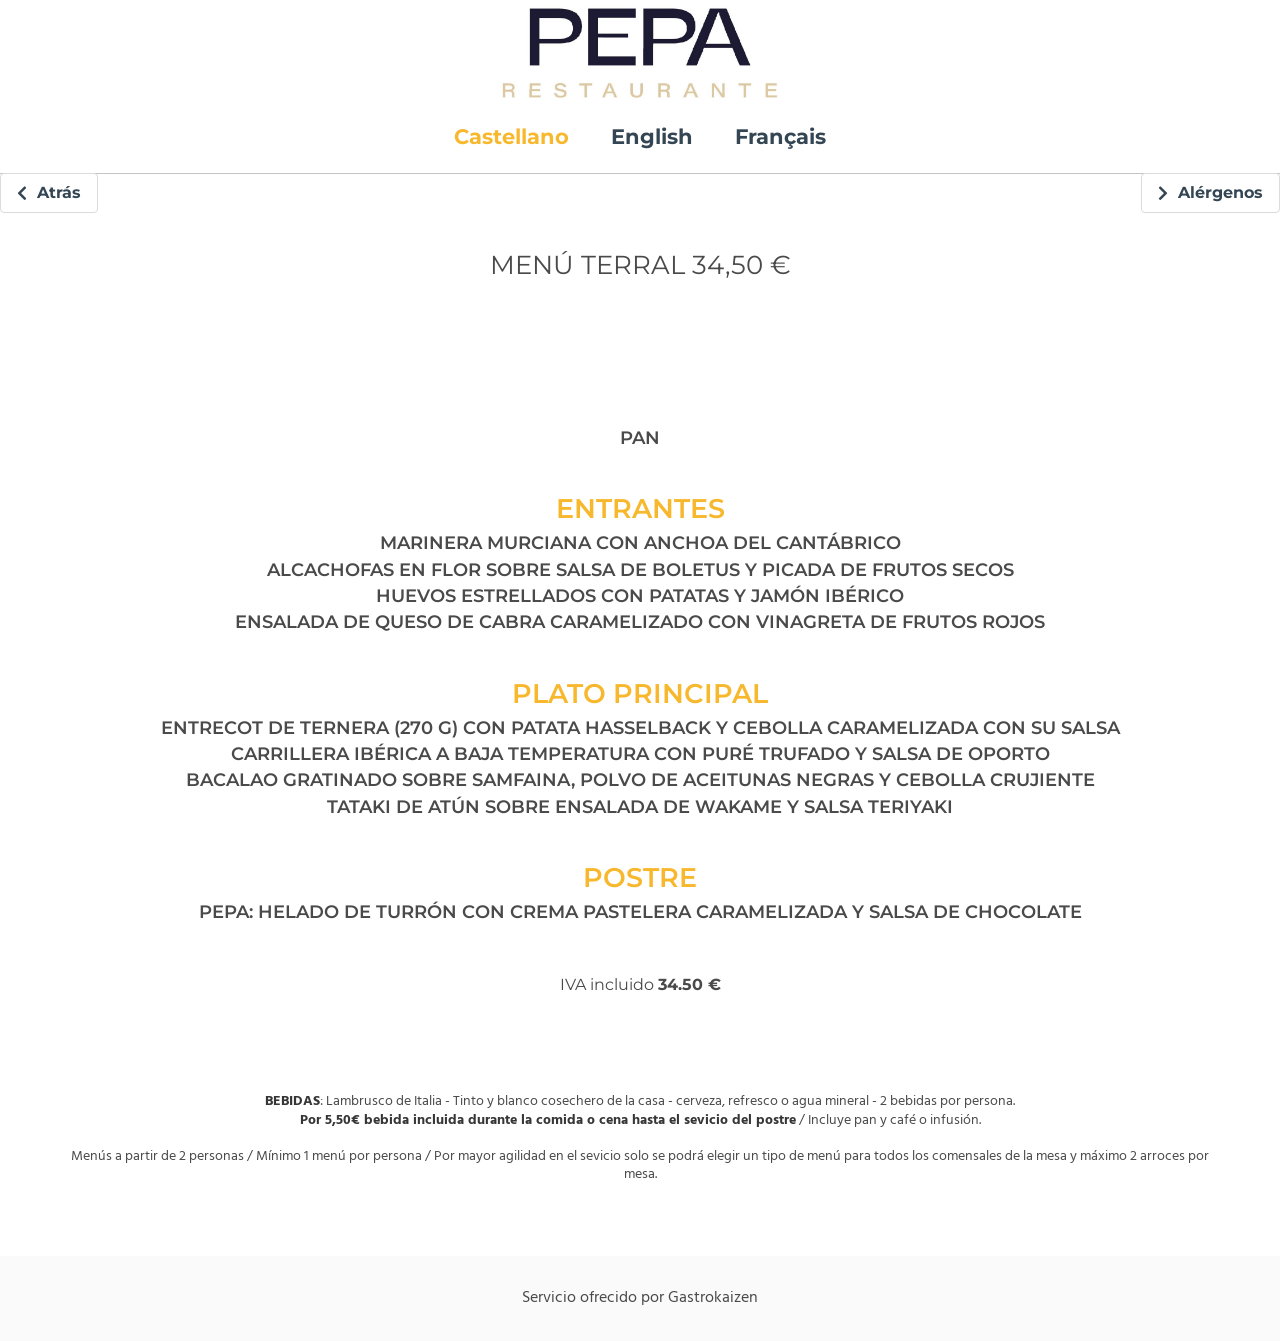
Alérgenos (1210, 192)
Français (780, 136)
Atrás (49, 192)
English (652, 136)
